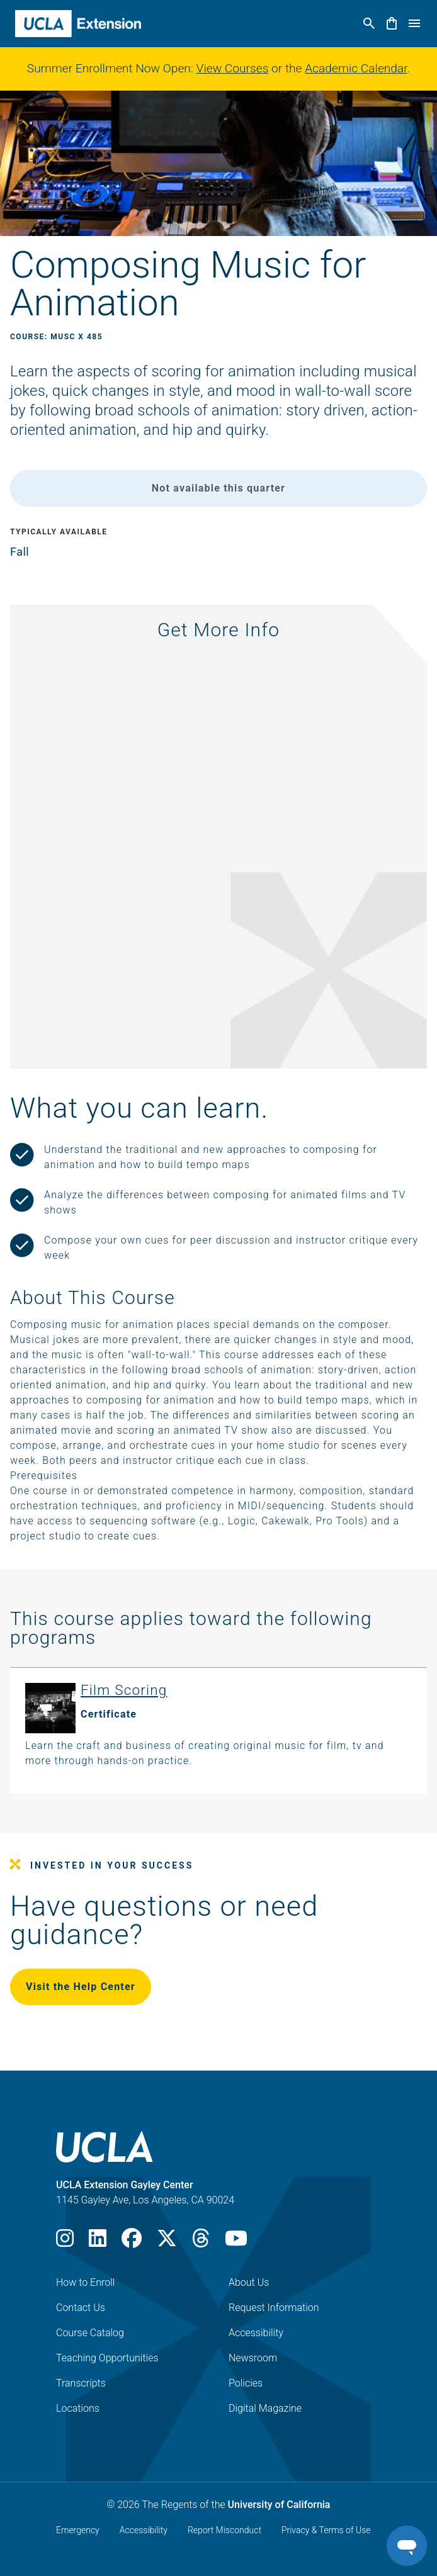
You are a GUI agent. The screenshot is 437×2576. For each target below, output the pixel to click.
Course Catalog (90, 2333)
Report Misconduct (224, 2530)
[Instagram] (65, 2242)
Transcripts (81, 2383)
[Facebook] (132, 2242)
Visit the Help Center (80, 1987)
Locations (77, 2408)
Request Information (274, 2308)
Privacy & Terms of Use (326, 2530)
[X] (167, 2242)
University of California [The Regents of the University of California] (279, 2505)
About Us (249, 2282)
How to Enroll (85, 2282)
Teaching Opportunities (107, 2358)
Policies (246, 2383)
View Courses (232, 68)
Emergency (77, 2530)
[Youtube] (236, 2242)
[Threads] (201, 2242)
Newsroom (253, 2358)
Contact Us (80, 2308)
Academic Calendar (356, 68)
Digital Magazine (265, 2408)
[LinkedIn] (97, 2242)
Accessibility (256, 2333)
